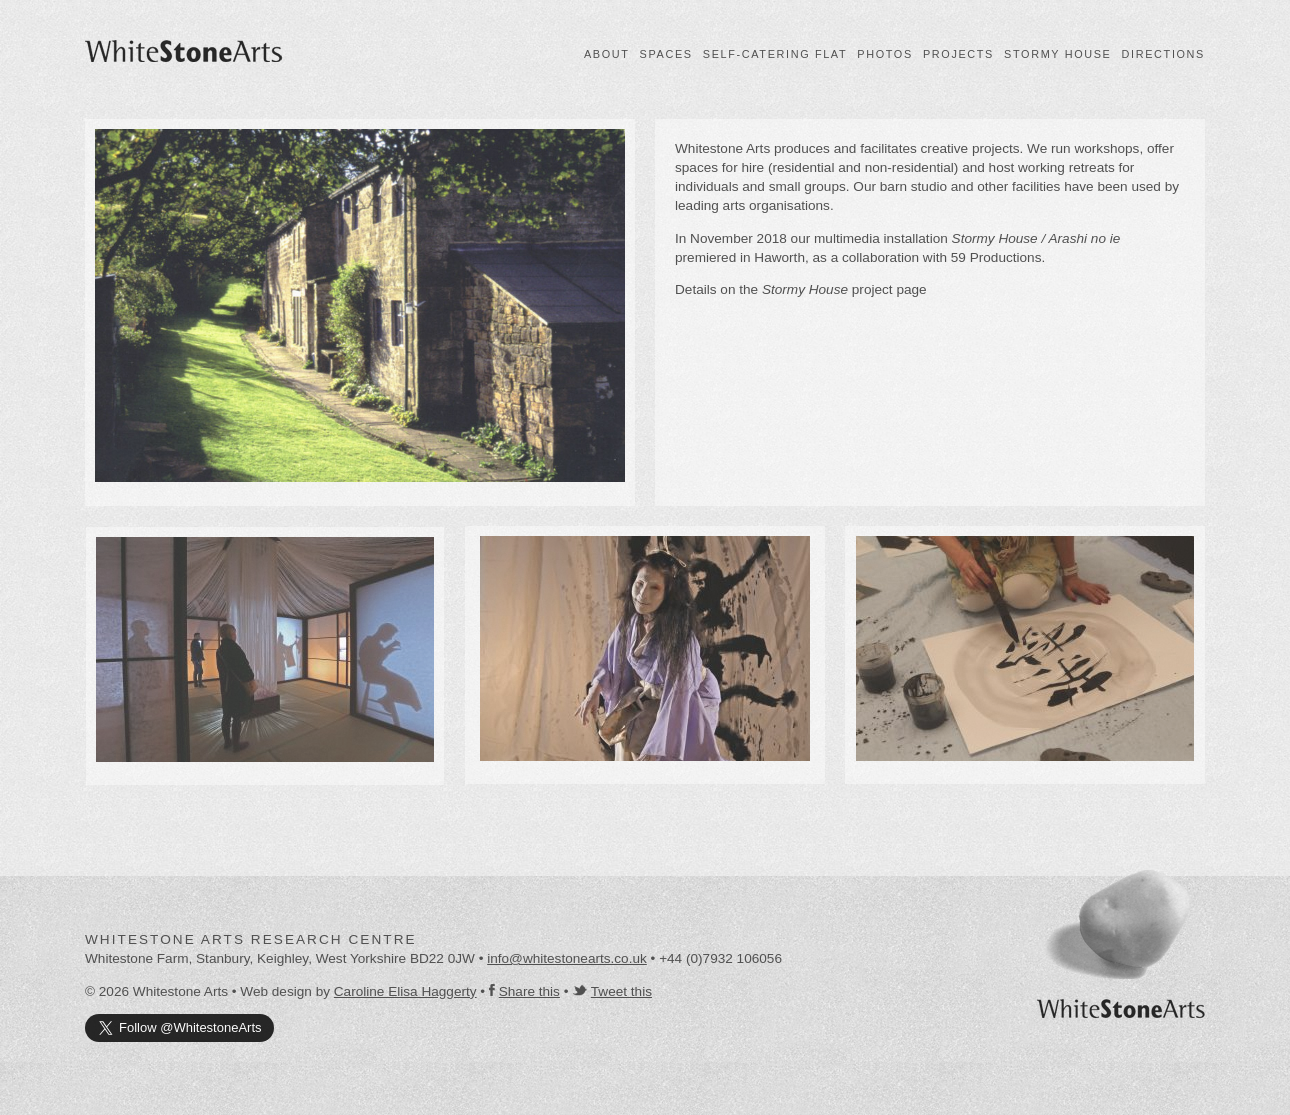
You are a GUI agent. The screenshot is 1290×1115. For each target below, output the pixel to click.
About (607, 54)
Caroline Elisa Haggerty (405, 991)
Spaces (666, 54)
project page (844, 289)
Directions (1163, 54)
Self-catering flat (775, 54)
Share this (529, 991)
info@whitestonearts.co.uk (567, 958)
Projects (958, 54)
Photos (885, 54)
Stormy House (1057, 54)
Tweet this (621, 991)
